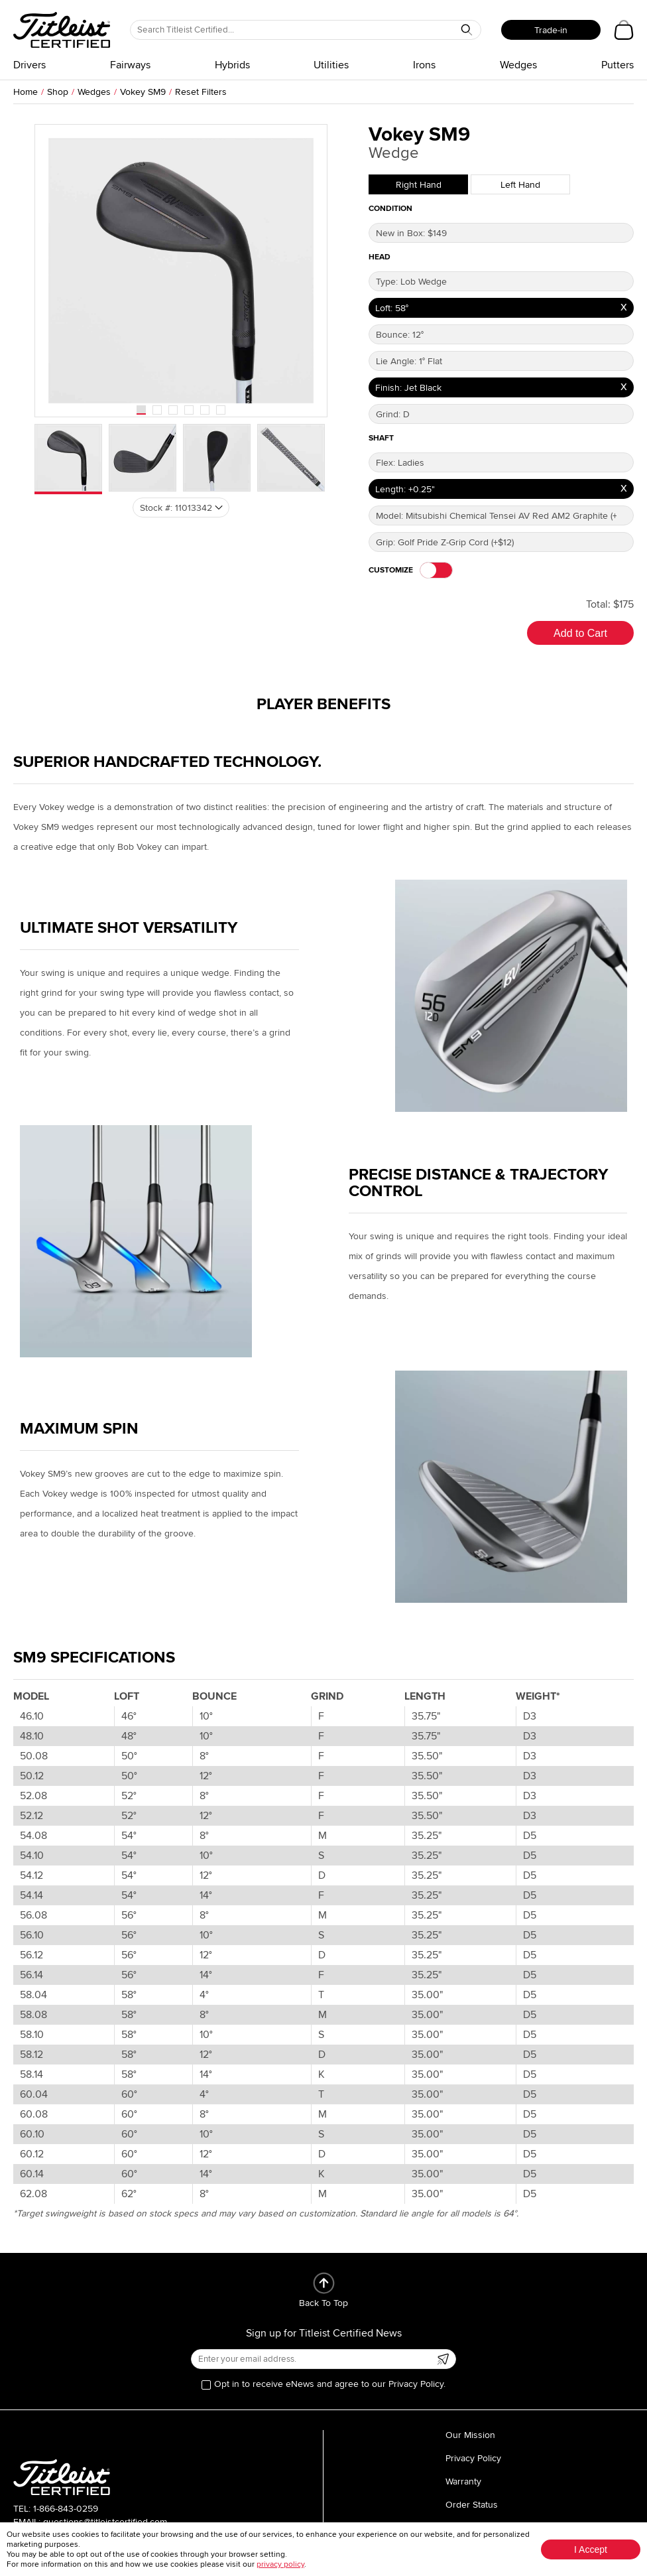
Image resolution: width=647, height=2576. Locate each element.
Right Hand (418, 184)
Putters (617, 65)
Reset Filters (201, 92)
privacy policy (280, 2564)
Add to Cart (580, 633)
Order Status (471, 2504)
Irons (424, 65)
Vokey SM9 (143, 92)
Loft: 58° (391, 308)
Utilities (331, 65)
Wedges (518, 65)
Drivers (29, 65)
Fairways (130, 65)
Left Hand (520, 184)
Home (25, 92)
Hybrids (232, 65)
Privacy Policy (473, 2458)
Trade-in (550, 30)
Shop (57, 92)
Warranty (463, 2481)
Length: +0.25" (405, 489)
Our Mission (470, 2435)
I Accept (590, 2549)
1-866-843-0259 (65, 2508)
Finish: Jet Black (408, 387)
